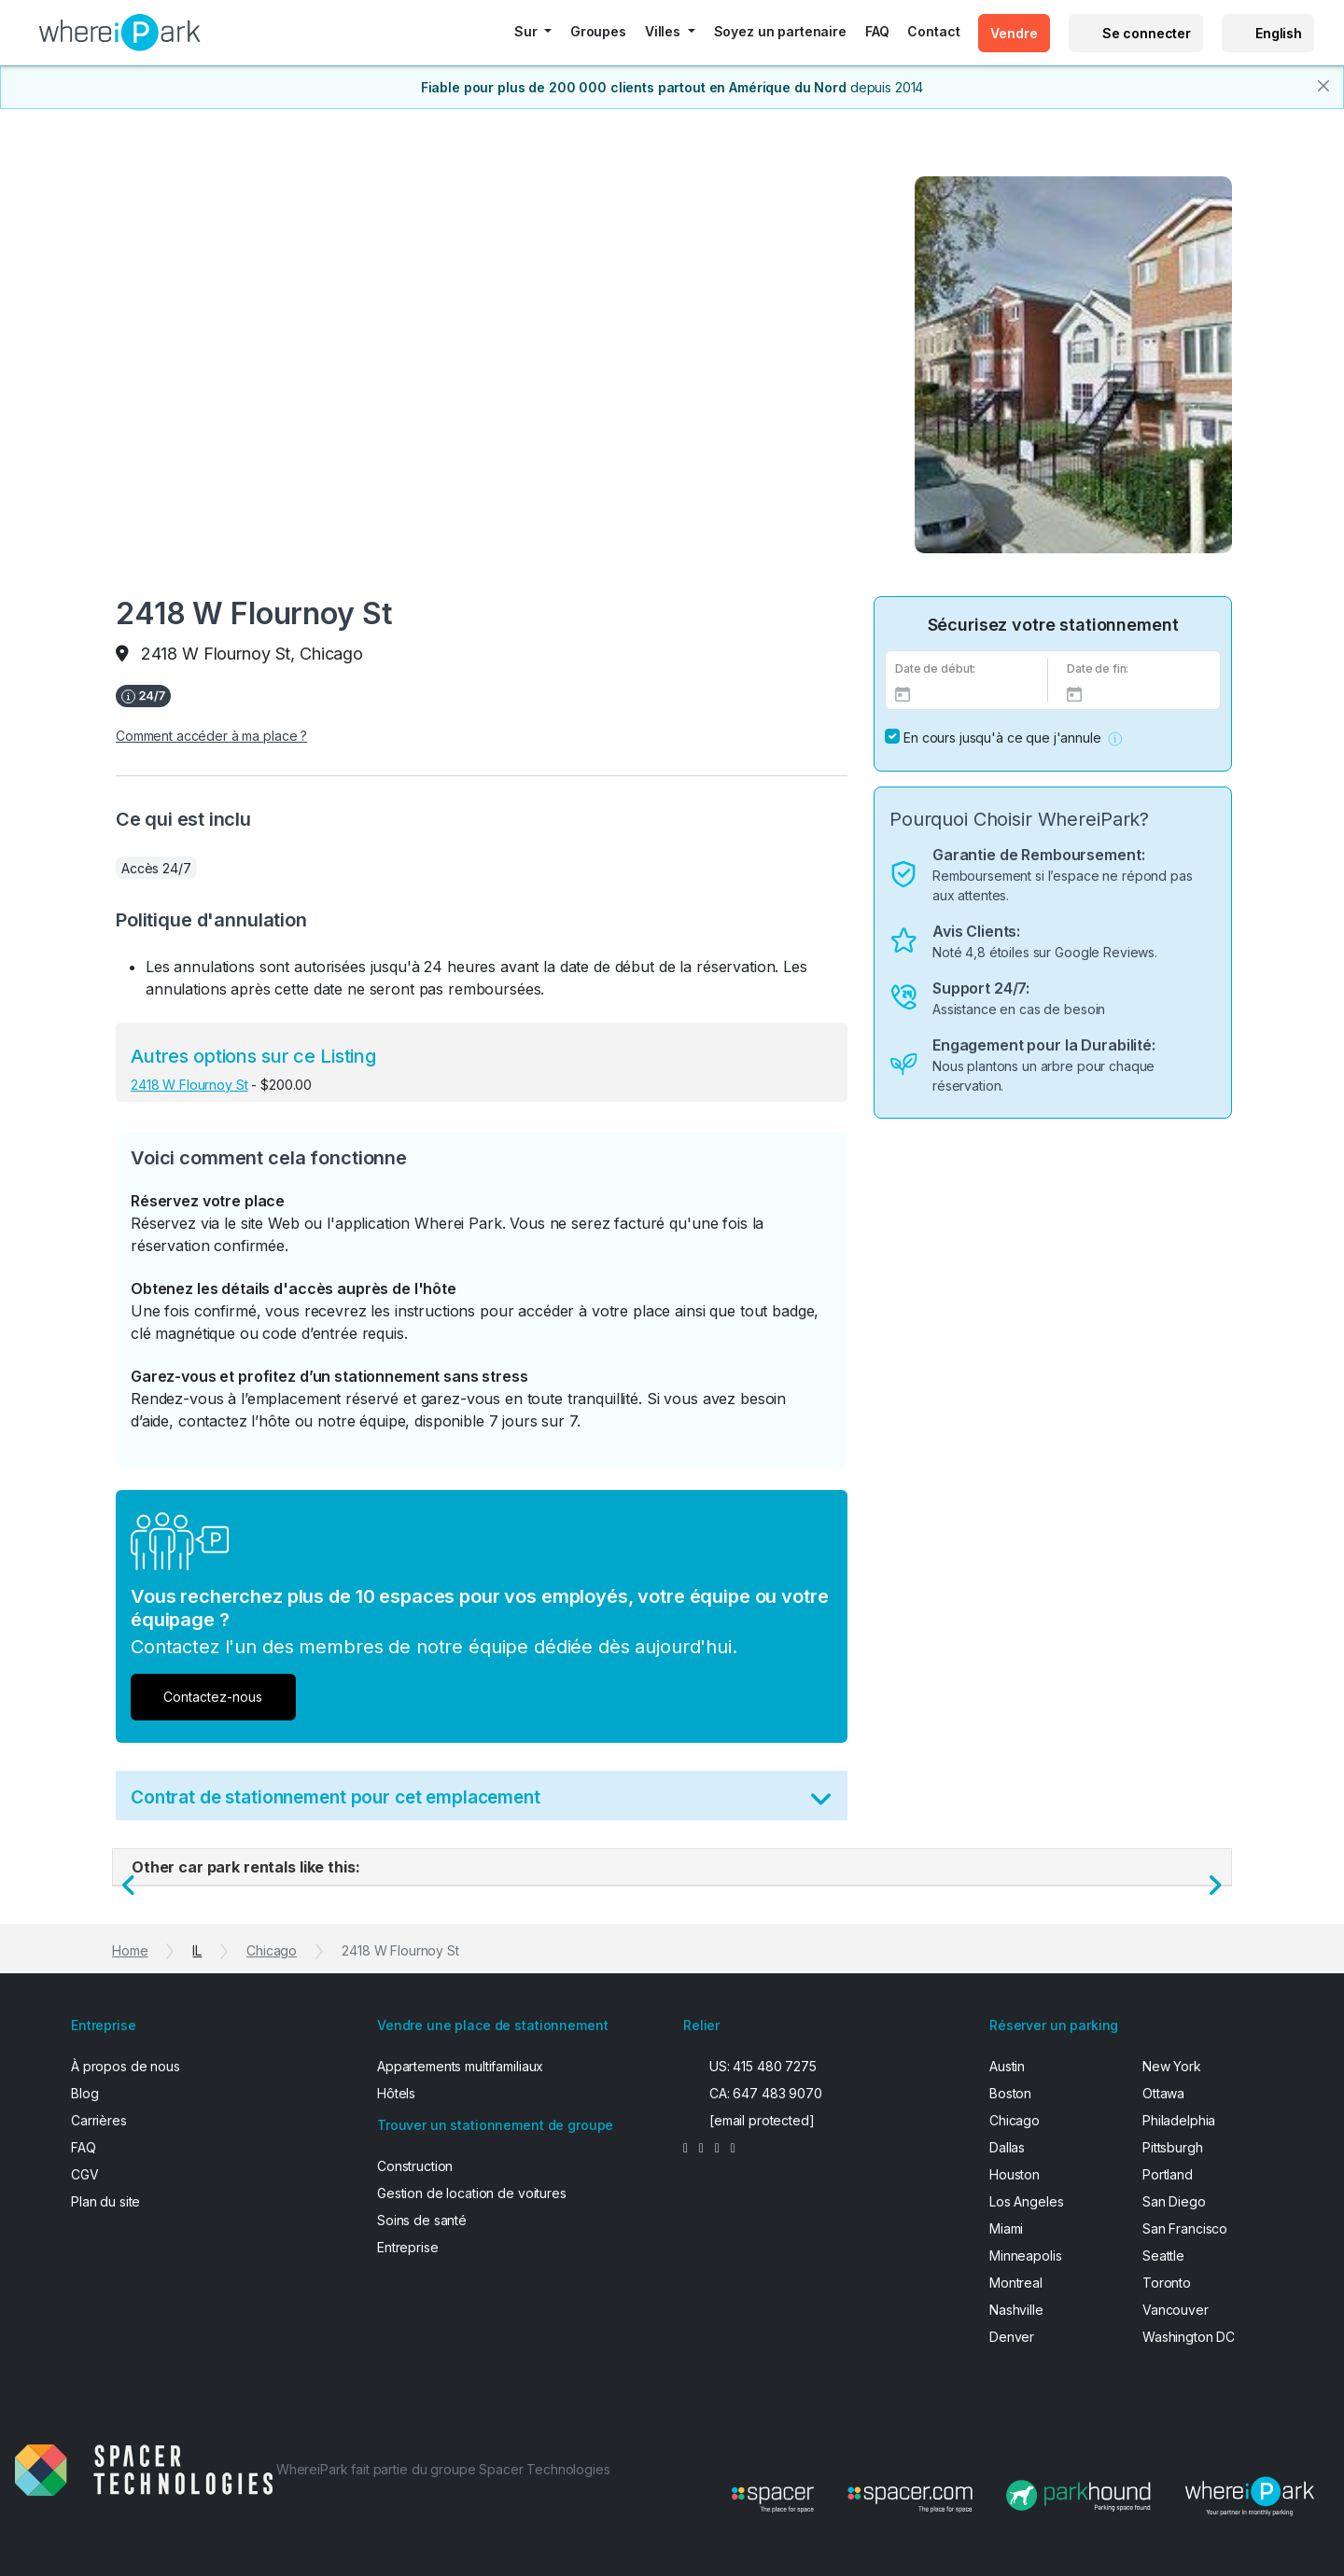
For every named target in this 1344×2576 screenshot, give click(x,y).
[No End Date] (892, 736)
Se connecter (1146, 33)
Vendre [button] (1013, 33)
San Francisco (1184, 2228)
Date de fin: (1097, 668)
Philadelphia (1178, 2120)
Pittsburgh (1172, 2147)
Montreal (1016, 2283)
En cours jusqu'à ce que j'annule (1002, 737)
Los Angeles (1026, 2201)
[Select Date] (967, 693)
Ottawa (1163, 2093)
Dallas (1007, 2147)
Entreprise (408, 2247)
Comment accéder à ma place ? (211, 736)
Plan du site (105, 2201)
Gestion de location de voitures (472, 2193)
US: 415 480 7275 (763, 2066)
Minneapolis (1025, 2255)
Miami (1006, 2228)
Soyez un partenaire (780, 31)
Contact (933, 31)
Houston (1014, 2174)
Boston (1010, 2093)
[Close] (1323, 85)
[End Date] (1138, 693)
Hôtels (396, 2093)
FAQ (877, 31)
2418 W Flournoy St (189, 1085)
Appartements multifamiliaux (460, 2066)
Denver (1011, 2337)
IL (197, 1950)
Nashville (1016, 2310)
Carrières (99, 2120)
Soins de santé (422, 2220)
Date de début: (935, 668)
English (1278, 33)
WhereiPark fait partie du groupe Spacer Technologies (443, 2469)
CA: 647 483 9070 (765, 2093)
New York (1171, 2066)
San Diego (1174, 2201)
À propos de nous (125, 2066)
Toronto (1166, 2283)
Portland (1167, 2174)
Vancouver (1175, 2310)
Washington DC (1188, 2337)
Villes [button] (664, 31)
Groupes (598, 31)
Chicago (271, 1950)
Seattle (1163, 2255)
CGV (85, 2174)
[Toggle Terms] (821, 1803)
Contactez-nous (212, 1697)
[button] (1115, 737)
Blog (84, 2093)
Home (129, 1950)
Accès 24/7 (156, 868)
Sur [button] (527, 31)
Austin (1007, 2066)
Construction (415, 2166)
